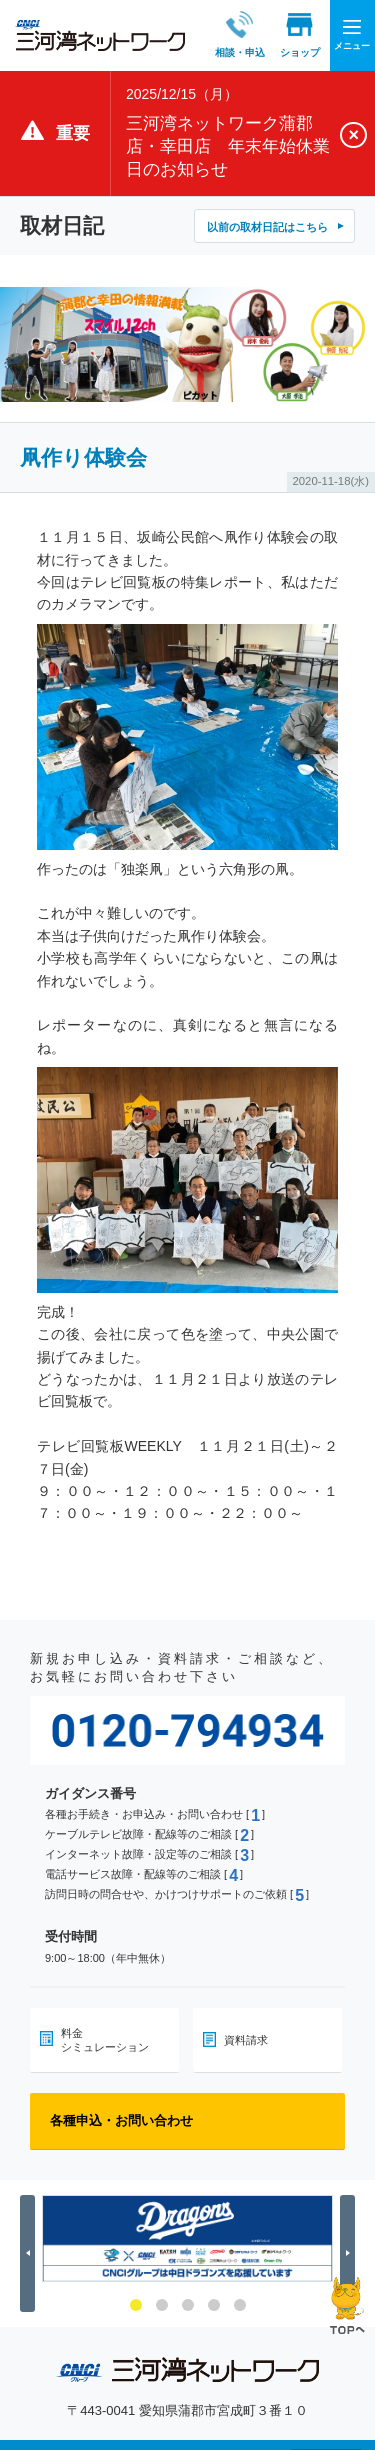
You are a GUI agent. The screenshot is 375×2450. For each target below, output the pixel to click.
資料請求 (246, 2040)
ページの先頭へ (347, 2305)
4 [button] (214, 2305)
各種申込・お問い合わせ (121, 2120)
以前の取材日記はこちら (267, 227)
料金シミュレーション (105, 2040)
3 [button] (188, 2305)
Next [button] (350, 2253)
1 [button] (136, 2305)
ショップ (281, 34)
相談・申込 (221, 34)
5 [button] (240, 2305)
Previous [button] (30, 2253)
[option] (187, 2239)
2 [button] (162, 2305)
